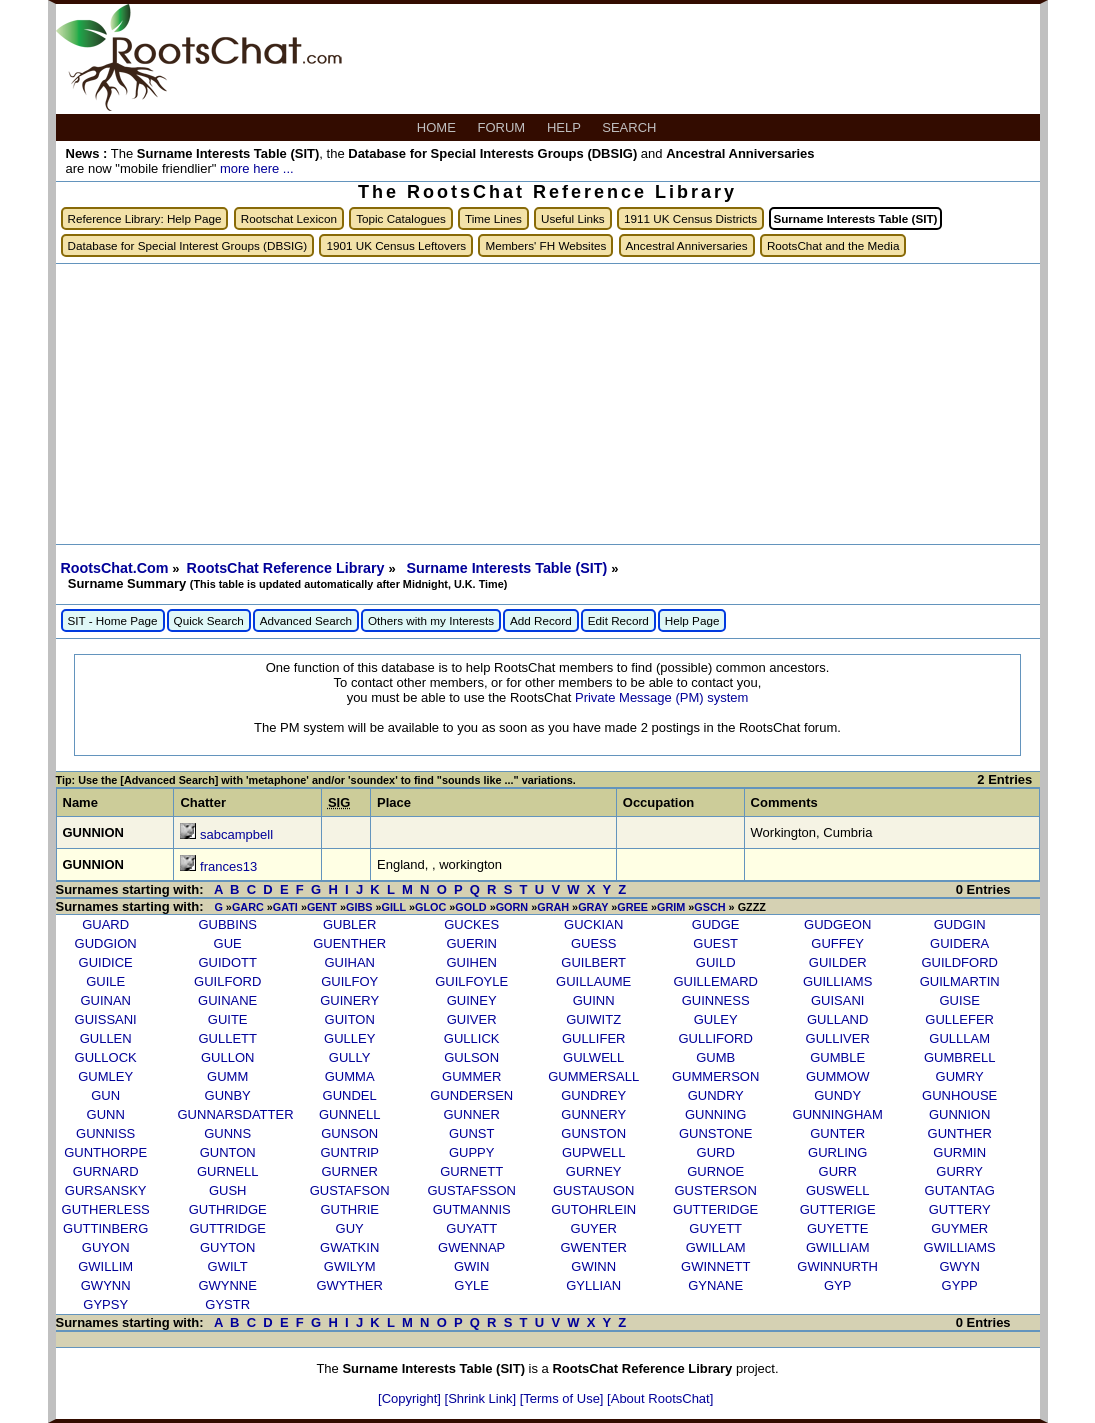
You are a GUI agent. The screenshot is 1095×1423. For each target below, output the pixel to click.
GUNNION (959, 1114)
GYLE (471, 1285)
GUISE (959, 1000)
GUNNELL (349, 1114)
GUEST (715, 943)
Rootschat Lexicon (289, 218)
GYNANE (715, 1285)
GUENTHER (349, 943)
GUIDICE (106, 962)
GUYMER (959, 1228)
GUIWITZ (593, 1019)
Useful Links (573, 218)
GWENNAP (471, 1247)
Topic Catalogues (401, 218)
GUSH (228, 1190)
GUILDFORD (959, 962)
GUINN (594, 1000)
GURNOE (715, 1171)
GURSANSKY (106, 1190)
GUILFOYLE (471, 981)
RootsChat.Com (115, 568)
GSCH (709, 907)
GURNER (350, 1171)
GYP (837, 1285)
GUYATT (471, 1228)
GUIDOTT (227, 962)
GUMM (227, 1076)
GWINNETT (715, 1266)
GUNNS (227, 1133)
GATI (285, 907)
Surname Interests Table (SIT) (508, 568)
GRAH (553, 907)
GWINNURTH (837, 1266)
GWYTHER (349, 1285)
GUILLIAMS (837, 981)
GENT (322, 907)
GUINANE (227, 1000)
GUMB (715, 1057)
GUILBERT (593, 962)
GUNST (472, 1133)
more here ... (257, 168)
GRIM (671, 907)
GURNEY (594, 1171)
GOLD (470, 907)
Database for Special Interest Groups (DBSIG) (188, 245)
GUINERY (349, 1000)
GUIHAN (349, 962)
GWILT (228, 1266)
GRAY (593, 907)
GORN (512, 907)
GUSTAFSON (350, 1190)
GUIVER (472, 1019)
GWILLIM (105, 1266)
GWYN (959, 1266)
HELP (565, 127)
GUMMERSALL (593, 1076)
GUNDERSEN (471, 1095)
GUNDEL (350, 1095)
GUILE (105, 981)
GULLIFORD (715, 1038)
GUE (228, 943)
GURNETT (471, 1171)
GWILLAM (716, 1247)
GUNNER (472, 1114)
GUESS (594, 943)
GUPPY (472, 1152)
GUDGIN (960, 924)
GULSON (471, 1057)
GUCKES (471, 924)
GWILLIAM (838, 1247)
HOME (438, 127)
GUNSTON (593, 1133)
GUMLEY (105, 1076)
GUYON (106, 1247)
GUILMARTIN (960, 981)
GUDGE (716, 924)
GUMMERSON (715, 1076)
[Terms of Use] (563, 1398)
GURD (716, 1152)
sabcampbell (236, 834)
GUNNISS (105, 1133)
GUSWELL (838, 1190)
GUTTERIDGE (715, 1209)
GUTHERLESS (106, 1209)
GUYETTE (837, 1228)
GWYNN (106, 1285)
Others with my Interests (431, 620)
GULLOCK (106, 1057)
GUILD (716, 962)
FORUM (503, 127)
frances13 (228, 866)
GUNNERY (593, 1114)
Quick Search (209, 620)
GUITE (228, 1019)
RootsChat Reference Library (288, 568)
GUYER (594, 1228)
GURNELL (227, 1171)
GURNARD (106, 1171)
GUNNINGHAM (838, 1114)
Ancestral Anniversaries (687, 245)
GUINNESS (716, 1000)
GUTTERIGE (838, 1209)
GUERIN (471, 943)
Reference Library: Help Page (145, 218)
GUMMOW (838, 1076)
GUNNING (715, 1114)
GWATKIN (349, 1247)
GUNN (106, 1114)
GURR (838, 1171)
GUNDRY (716, 1095)
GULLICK (472, 1038)
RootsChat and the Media (833, 245)
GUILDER (838, 962)
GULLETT (227, 1038)
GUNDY (837, 1095)
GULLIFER (594, 1038)
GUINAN (105, 1000)
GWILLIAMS (960, 1247)
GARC (248, 907)
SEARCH (631, 127)
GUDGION (106, 943)
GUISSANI (106, 1019)
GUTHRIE (349, 1209)
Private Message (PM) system (661, 697)
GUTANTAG (960, 1190)
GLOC (430, 907)
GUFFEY (837, 943)
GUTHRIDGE (228, 1209)
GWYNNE (227, 1285)
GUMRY (960, 1076)
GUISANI (837, 1000)
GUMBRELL (960, 1057)
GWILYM (350, 1266)
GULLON (227, 1057)
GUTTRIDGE (227, 1228)
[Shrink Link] (482, 1398)
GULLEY (349, 1038)
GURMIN (959, 1152)
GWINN (593, 1266)
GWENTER (593, 1247)
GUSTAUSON (593, 1190)
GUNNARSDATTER (236, 1114)
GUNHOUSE (959, 1095)
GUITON (350, 1019)
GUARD (105, 924)
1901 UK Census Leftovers (396, 245)
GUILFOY (349, 981)
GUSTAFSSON (471, 1190)
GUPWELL (594, 1152)
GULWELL (593, 1057)
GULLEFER (959, 1019)
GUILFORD (227, 981)
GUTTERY (960, 1209)
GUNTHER (960, 1133)
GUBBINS (227, 924)
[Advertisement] (548, 404)
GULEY (716, 1019)
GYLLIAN (593, 1285)
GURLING (837, 1152)
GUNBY (228, 1095)
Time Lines (493, 218)
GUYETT (715, 1228)
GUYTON (227, 1247)
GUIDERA (959, 943)
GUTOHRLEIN (593, 1209)
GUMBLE (837, 1057)
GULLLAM (959, 1038)
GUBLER (349, 924)
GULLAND (837, 1019)
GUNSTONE (715, 1133)
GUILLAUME (593, 981)
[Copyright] (411, 1398)
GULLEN (106, 1038)
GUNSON (349, 1133)
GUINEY (472, 1000)
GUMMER (471, 1076)
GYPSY (105, 1304)
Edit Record (618, 620)
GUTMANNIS (472, 1209)
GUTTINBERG (105, 1228)
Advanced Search (306, 620)
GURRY (959, 1171)
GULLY (350, 1057)
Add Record (541, 620)
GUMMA (350, 1076)
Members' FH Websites (545, 245)
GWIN (471, 1266)
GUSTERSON (716, 1190)
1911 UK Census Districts (690, 218)
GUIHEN (471, 962)
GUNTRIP (349, 1152)
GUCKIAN (593, 924)
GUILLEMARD (715, 981)
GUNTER (837, 1133)
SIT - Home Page (113, 620)
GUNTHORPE (105, 1152)
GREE (632, 907)
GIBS (359, 907)
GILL (394, 907)
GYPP (960, 1285)
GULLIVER (838, 1038)
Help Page (692, 620)
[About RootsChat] (660, 1398)
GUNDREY (593, 1095)
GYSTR (227, 1304)
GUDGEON (837, 924)
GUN (105, 1095)
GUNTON (228, 1152)
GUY (350, 1228)
